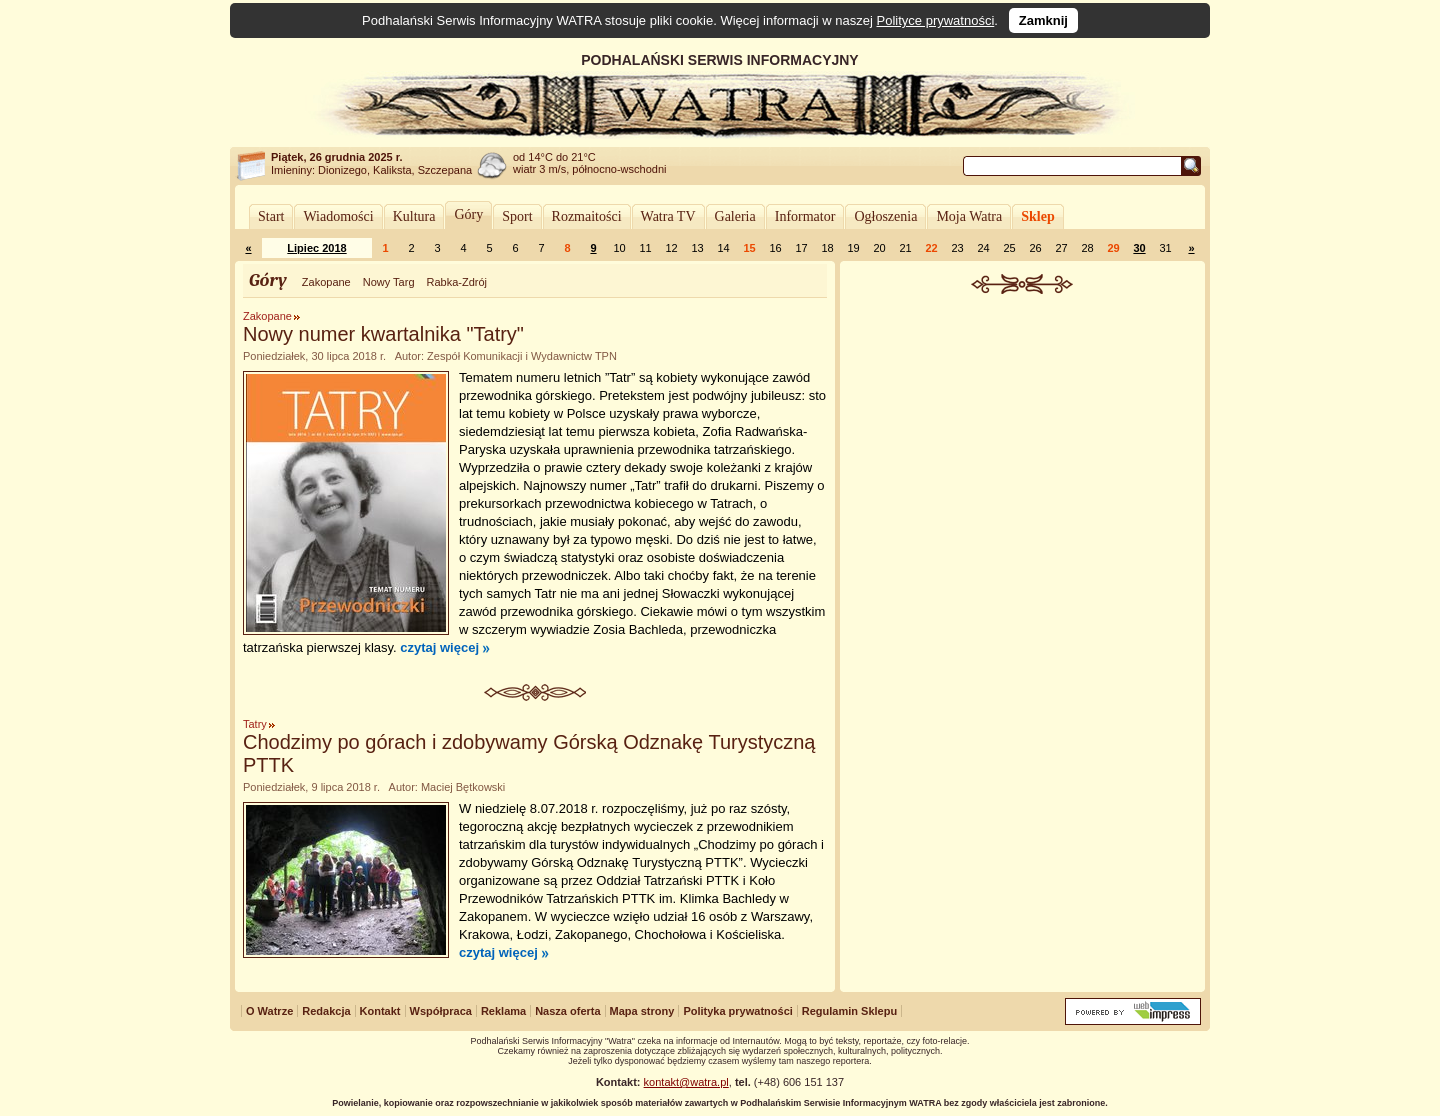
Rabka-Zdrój (457, 282)
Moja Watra (969, 216)
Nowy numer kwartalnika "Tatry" (383, 334)
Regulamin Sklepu (849, 1011)
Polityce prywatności (936, 20)
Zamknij (1043, 20)
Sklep (1037, 216)
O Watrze (269, 1011)
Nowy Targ (389, 282)
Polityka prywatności (737, 1011)
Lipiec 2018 (316, 248)
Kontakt (380, 1011)
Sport (517, 216)
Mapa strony (642, 1011)
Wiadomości (338, 216)
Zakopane (326, 282)
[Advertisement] (1023, 444)
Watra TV (668, 216)
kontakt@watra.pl (686, 1082)
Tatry (255, 724)
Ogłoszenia (885, 216)
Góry (468, 214)
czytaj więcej (439, 647)
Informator (805, 216)
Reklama (503, 1011)
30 (1139, 248)
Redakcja (326, 1011)
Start (271, 216)
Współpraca (441, 1011)
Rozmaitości (587, 216)
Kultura (414, 216)
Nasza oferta (567, 1011)
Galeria (735, 216)
